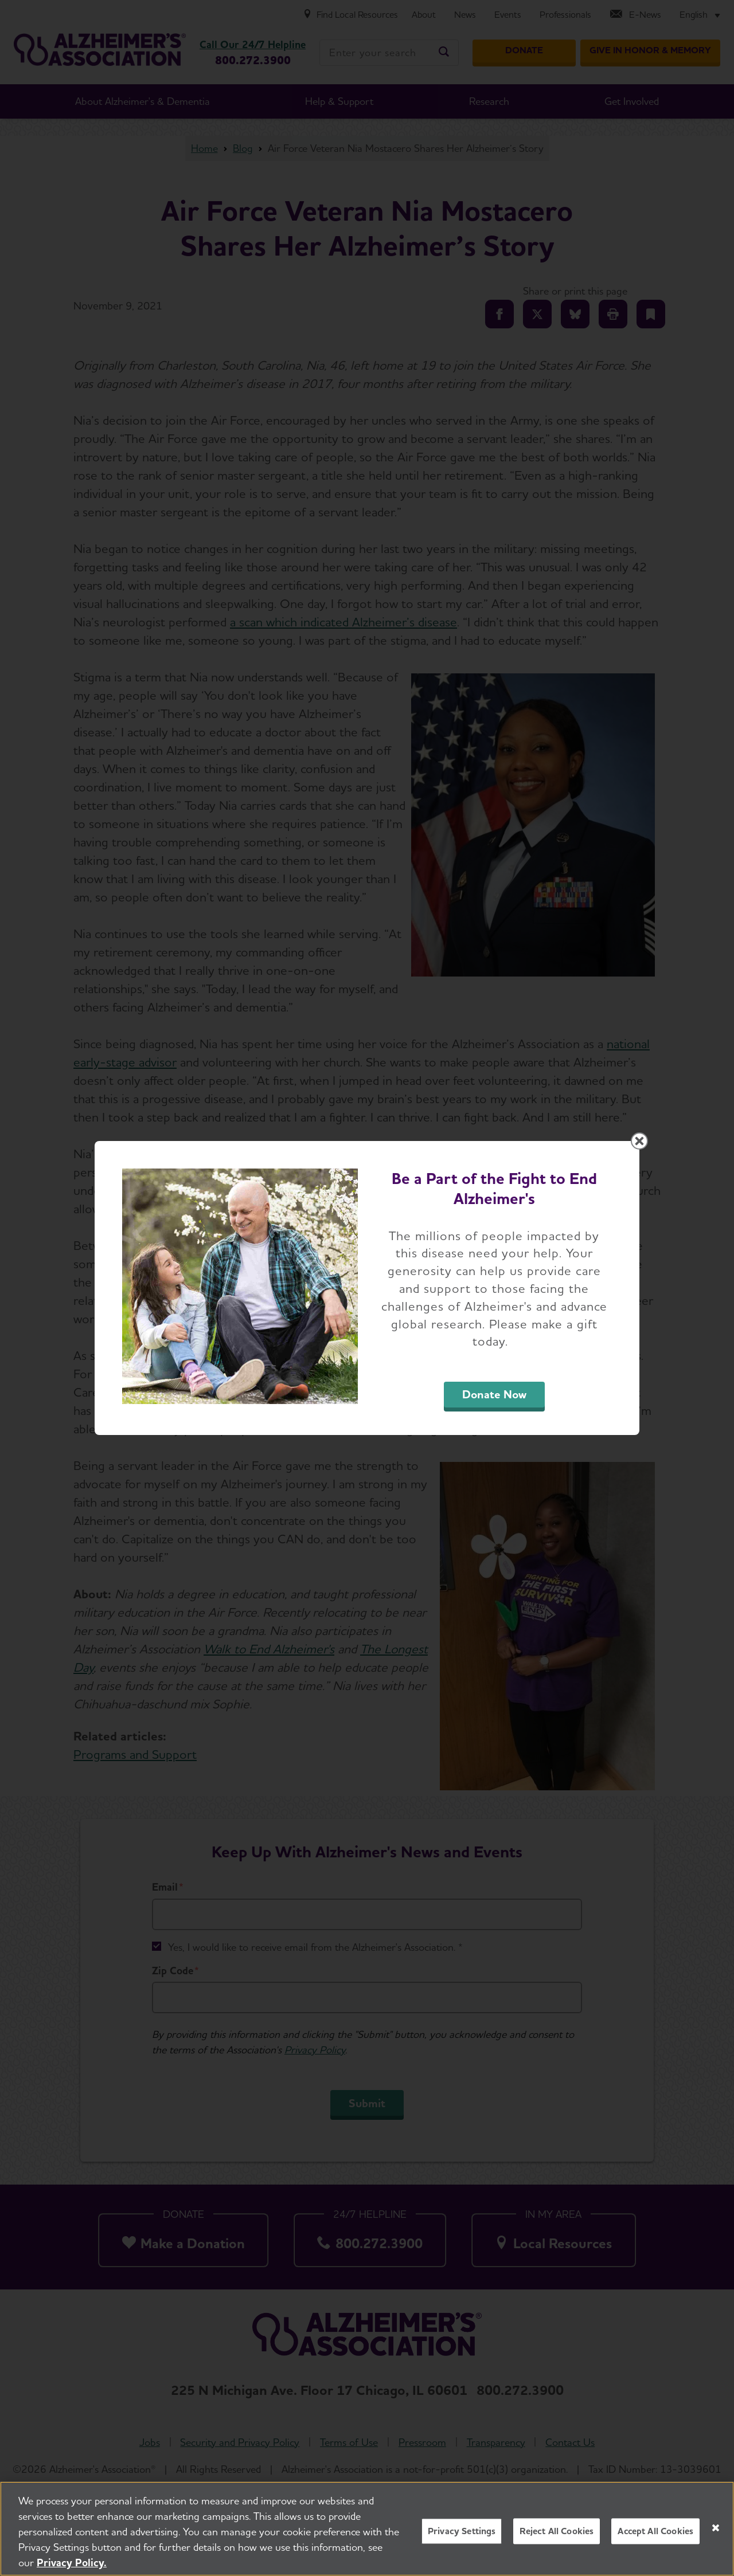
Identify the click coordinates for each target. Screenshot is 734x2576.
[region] (367, 2528)
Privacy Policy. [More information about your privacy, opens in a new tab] (72, 2563)
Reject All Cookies (557, 2531)
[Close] (715, 2527)
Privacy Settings (462, 2531)
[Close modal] (639, 1141)
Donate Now (494, 1394)
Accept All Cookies (655, 2531)
